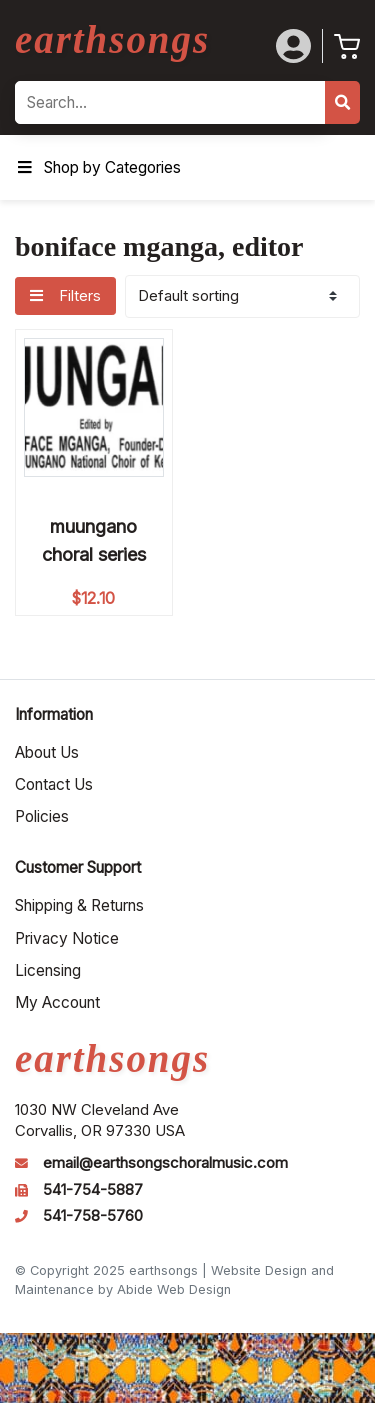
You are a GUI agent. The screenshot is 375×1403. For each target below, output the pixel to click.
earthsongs (112, 39)
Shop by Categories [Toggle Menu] (98, 167)
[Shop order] (242, 296)
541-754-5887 (93, 1190)
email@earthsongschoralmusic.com (165, 1163)
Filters (65, 296)
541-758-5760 (93, 1216)
